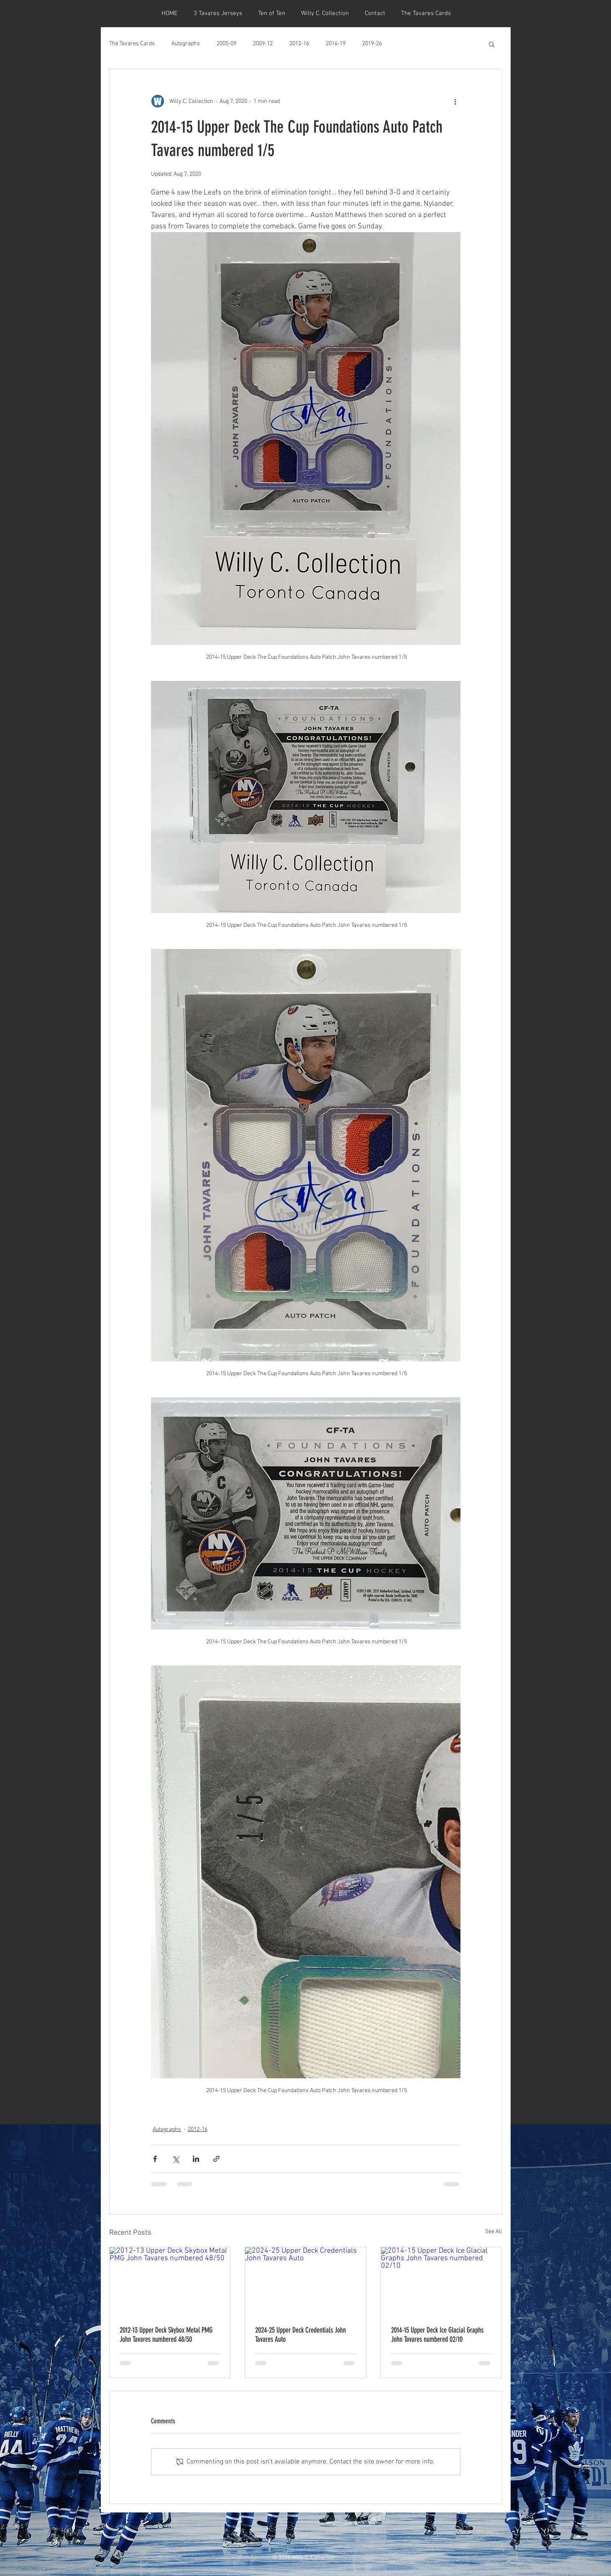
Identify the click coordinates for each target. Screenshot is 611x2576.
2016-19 (335, 43)
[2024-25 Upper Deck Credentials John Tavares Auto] (305, 2281)
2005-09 (226, 43)
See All (493, 2231)
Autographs (185, 43)
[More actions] (455, 101)
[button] (492, 44)
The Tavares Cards (132, 43)
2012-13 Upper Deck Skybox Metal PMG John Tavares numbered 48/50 (166, 2334)
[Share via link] (216, 2159)
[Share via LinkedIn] (196, 2159)
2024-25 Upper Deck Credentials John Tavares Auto (300, 2334)
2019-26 (372, 43)
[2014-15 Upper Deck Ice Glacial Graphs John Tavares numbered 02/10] (441, 2281)
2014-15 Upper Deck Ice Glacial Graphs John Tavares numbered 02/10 (437, 2334)
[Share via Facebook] (155, 2159)
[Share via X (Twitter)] (175, 2159)
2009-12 (263, 43)
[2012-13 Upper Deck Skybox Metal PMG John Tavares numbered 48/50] (170, 2281)
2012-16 (299, 43)
